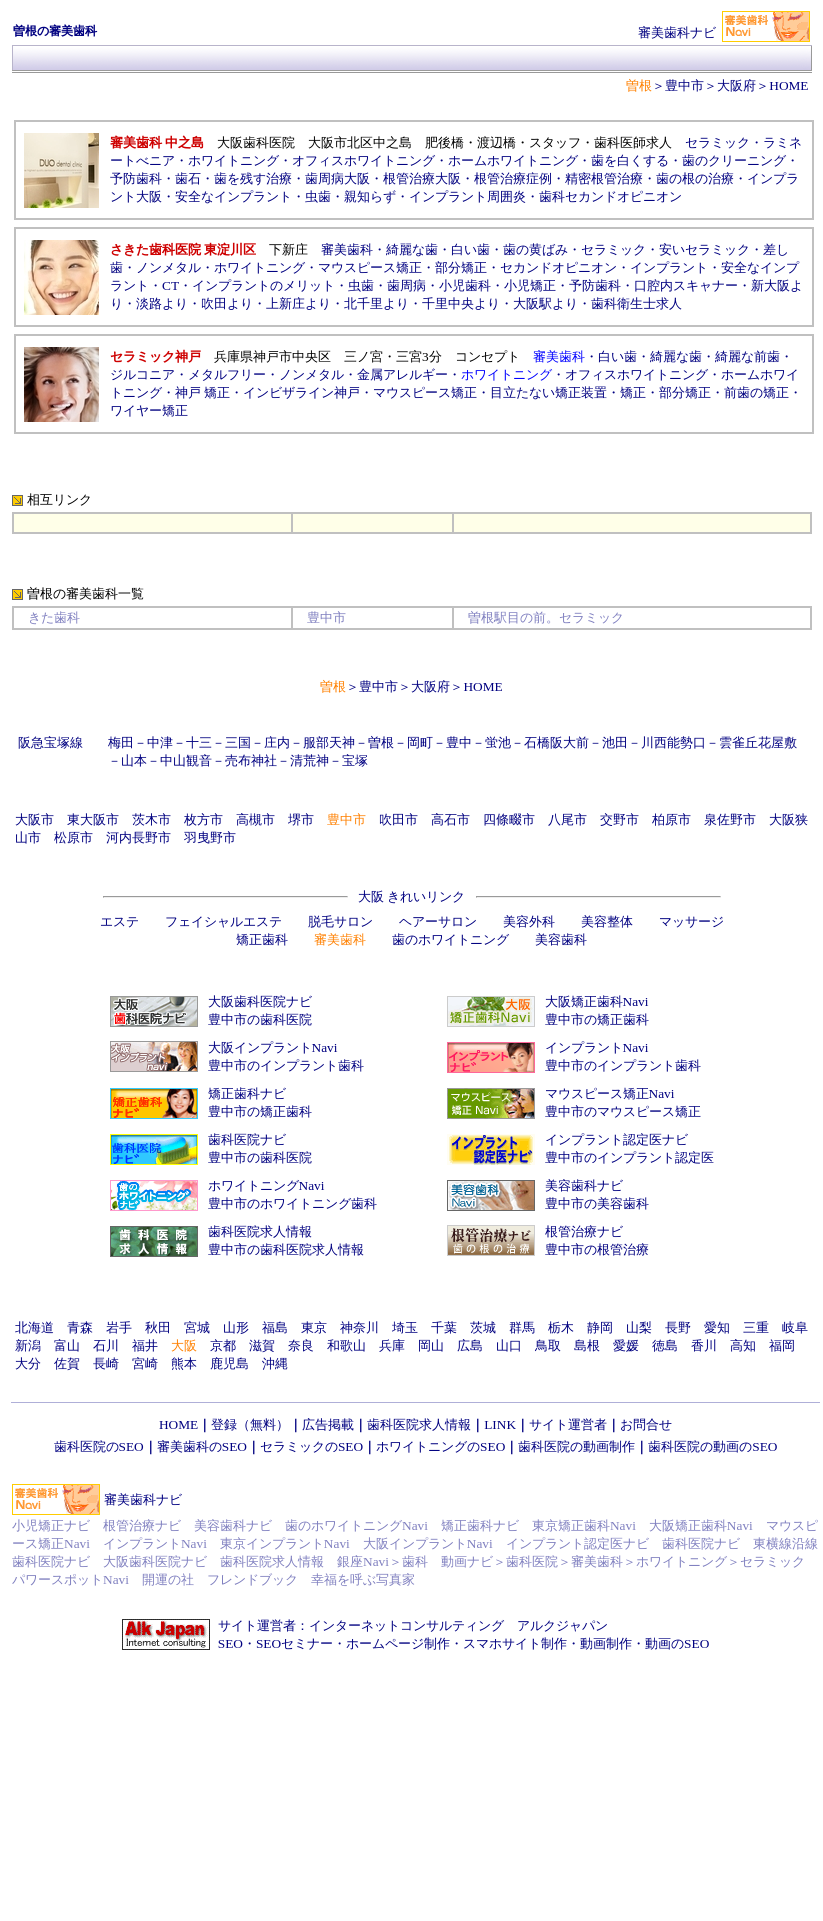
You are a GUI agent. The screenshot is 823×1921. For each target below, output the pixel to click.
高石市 (450, 819)
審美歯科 (347, 249)
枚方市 (203, 819)
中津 (160, 742)
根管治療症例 (513, 178)
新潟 (28, 1345)
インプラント (669, 267)
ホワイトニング (233, 160)
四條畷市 (509, 819)
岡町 (420, 742)
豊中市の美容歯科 (597, 1203)
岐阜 (795, 1327)
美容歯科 (561, 939)
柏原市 (671, 819)
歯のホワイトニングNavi (356, 1525)
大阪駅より (545, 303)
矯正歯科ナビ (247, 1093)
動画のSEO (677, 1643)
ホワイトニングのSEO (440, 1446)
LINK (500, 1424)
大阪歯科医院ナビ (260, 1001)
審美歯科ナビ (143, 1499)
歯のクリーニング (734, 160)
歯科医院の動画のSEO (712, 1446)
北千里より (376, 303)
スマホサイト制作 (515, 1643)
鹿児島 (229, 1363)
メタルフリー (227, 374)
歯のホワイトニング (450, 939)
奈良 (301, 1345)
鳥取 (548, 1345)
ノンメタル (168, 267)
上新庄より (298, 303)
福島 (275, 1327)
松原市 (73, 837)
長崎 (106, 1363)
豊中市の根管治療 (597, 1249)
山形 (236, 1327)
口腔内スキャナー (686, 285)
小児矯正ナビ (51, 1525)
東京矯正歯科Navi (584, 1525)
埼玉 (405, 1327)
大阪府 (736, 85)
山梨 (639, 1327)
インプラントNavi (597, 1047)
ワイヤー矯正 (149, 410)
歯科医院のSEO (99, 1446)
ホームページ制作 (398, 1643)
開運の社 (168, 1579)
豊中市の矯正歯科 (597, 1019)
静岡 (600, 1327)
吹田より (227, 303)
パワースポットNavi (70, 1579)
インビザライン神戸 (301, 392)
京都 (223, 1345)
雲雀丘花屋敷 (758, 742)
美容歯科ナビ (584, 1185)
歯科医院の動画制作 (576, 1446)
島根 (587, 1345)
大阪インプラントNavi (273, 1047)
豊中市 (684, 85)
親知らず (370, 196)
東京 (314, 1327)
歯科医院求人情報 (260, 1231)
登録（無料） (250, 1424)
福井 (145, 1345)
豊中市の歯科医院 (260, 1019)
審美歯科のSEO (202, 1446)
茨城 (483, 1327)
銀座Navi (363, 1561)
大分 (28, 1363)
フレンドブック (252, 1579)
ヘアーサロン (438, 921)
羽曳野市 (210, 837)
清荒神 (309, 760)
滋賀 (262, 1345)
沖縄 (275, 1363)
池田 (615, 742)
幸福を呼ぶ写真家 (363, 1579)
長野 (678, 1327)
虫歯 (318, 196)
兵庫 (392, 1345)
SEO (230, 1643)
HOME (788, 85)
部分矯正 (461, 267)
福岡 (782, 1345)
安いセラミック (704, 249)
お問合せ (646, 1424)
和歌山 (346, 1345)
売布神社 (251, 760)
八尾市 (567, 819)
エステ (119, 921)
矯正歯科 (262, 939)
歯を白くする (630, 160)
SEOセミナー (294, 1643)
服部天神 (329, 742)
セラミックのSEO (311, 1446)
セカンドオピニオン (558, 267)
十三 (199, 742)
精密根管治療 (604, 178)
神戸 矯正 (202, 392)
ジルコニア (142, 374)
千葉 (444, 1327)
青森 (80, 1327)
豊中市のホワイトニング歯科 (292, 1203)
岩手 (119, 1327)
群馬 (522, 1327)
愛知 (717, 1327)
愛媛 (626, 1345)
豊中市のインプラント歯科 (286, 1065)
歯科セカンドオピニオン (610, 196)
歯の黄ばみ (535, 249)
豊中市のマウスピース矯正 (623, 1111)
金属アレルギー (402, 374)
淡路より (162, 303)
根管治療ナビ (584, 1231)
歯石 (188, 178)
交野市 (619, 819)
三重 (756, 1327)
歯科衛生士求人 (636, 303)
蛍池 (498, 742)
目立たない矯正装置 (548, 392)
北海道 (34, 1327)
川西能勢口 (673, 742)
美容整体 (607, 921)
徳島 (665, 1345)
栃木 (561, 1327)
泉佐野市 (730, 819)
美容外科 (529, 921)
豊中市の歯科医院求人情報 (286, 1249)
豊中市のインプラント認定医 (629, 1157)
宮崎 (145, 1363)
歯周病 (406, 285)
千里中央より (461, 303)
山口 (509, 1345)
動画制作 (606, 1643)
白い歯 (470, 249)
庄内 (277, 742)
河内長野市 (138, 837)
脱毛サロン (340, 921)
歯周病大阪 (337, 178)
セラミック (717, 142)
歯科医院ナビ (247, 1139)
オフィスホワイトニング (363, 160)
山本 (134, 760)
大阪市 (34, 819)
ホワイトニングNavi (266, 1185)
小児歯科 (465, 285)
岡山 (431, 1345)
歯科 (415, 1561)
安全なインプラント (233, 196)
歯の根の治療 (695, 178)
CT (170, 285)
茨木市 (151, 819)
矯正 (633, 392)
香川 (704, 1345)
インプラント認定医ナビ (616, 1139)
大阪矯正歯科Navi (597, 1001)
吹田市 (398, 819)
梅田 (121, 742)
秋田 (158, 1327)
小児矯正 (530, 285)
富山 (67, 1345)
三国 (238, 742)
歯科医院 (532, 1561)
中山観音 (186, 760)
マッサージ (691, 921)
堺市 (301, 819)
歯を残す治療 (253, 178)
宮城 (197, 1327)
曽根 (381, 742)
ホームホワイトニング (513, 160)
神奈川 (359, 1327)
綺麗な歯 (412, 249)
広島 (470, 1345)
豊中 (459, 742)
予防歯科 (136, 178)
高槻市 (255, 819)
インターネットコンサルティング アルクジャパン (458, 1625)
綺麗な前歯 (747, 356)
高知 (743, 1345)
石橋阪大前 (556, 742)
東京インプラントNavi (285, 1543)
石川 (106, 1345)
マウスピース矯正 (370, 267)
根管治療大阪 (422, 178)
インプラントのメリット (263, 285)
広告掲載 (328, 1424)
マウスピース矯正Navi (610, 1093)
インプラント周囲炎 (467, 196)
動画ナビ (467, 1561)
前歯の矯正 (756, 392)
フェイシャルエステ (223, 921)
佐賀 (67, 1363)
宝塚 (355, 760)
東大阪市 (93, 819)
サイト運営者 (568, 1424)
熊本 (184, 1363)
